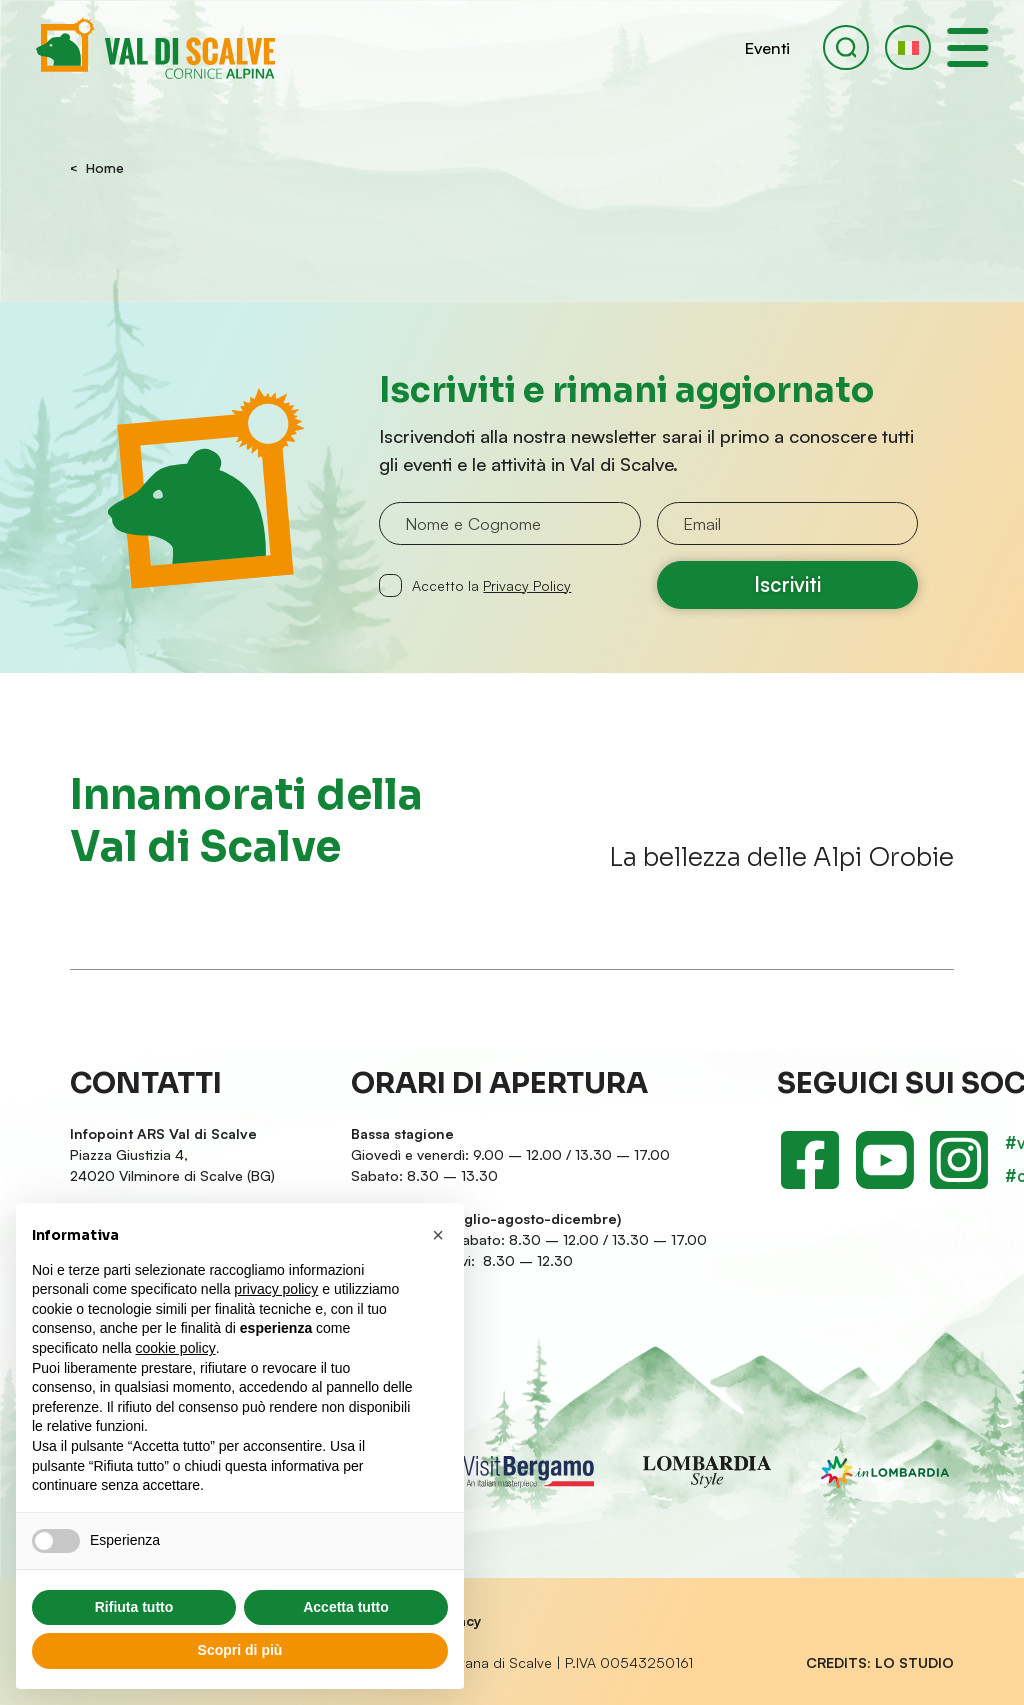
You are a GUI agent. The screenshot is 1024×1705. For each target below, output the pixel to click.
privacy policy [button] (276, 1289)
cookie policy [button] (176, 1348)
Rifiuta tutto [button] (134, 1607)
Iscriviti (787, 584)
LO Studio (914, 1662)
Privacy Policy (527, 585)
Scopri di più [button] (240, 1650)
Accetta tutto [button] (346, 1607)
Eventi (767, 47)
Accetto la (491, 585)
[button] (908, 48)
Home (104, 169)
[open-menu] (968, 48)
